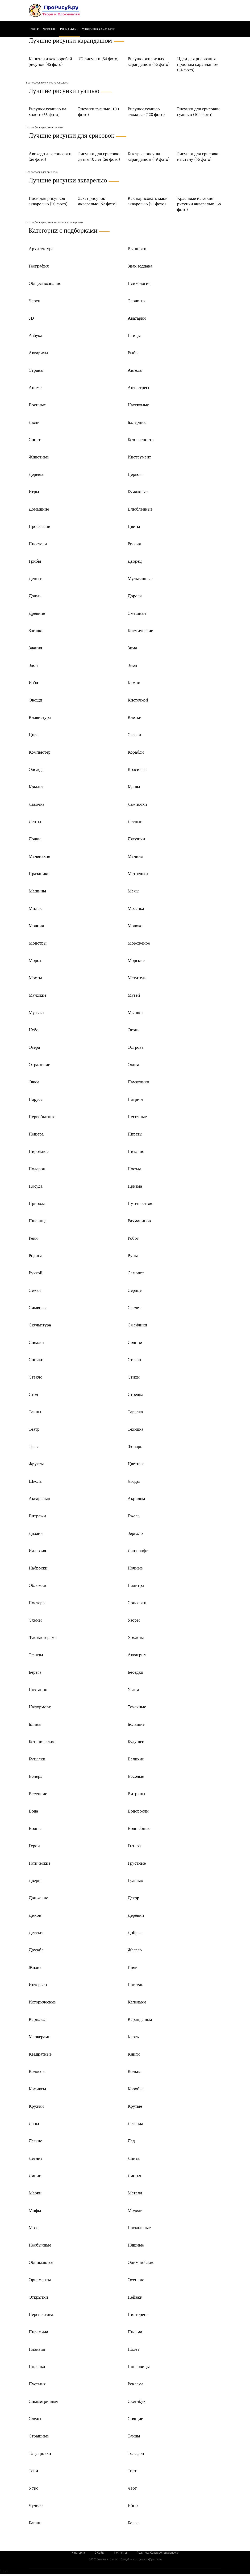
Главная (34, 28)
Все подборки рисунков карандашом (47, 82)
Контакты (120, 2552)
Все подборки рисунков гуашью (44, 127)
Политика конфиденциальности (157, 2552)
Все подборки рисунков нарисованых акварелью (54, 222)
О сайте (100, 2552)
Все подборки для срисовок (42, 172)
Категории (50, 28)
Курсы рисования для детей (98, 28)
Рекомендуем (69, 28)
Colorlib (4, 2571)
